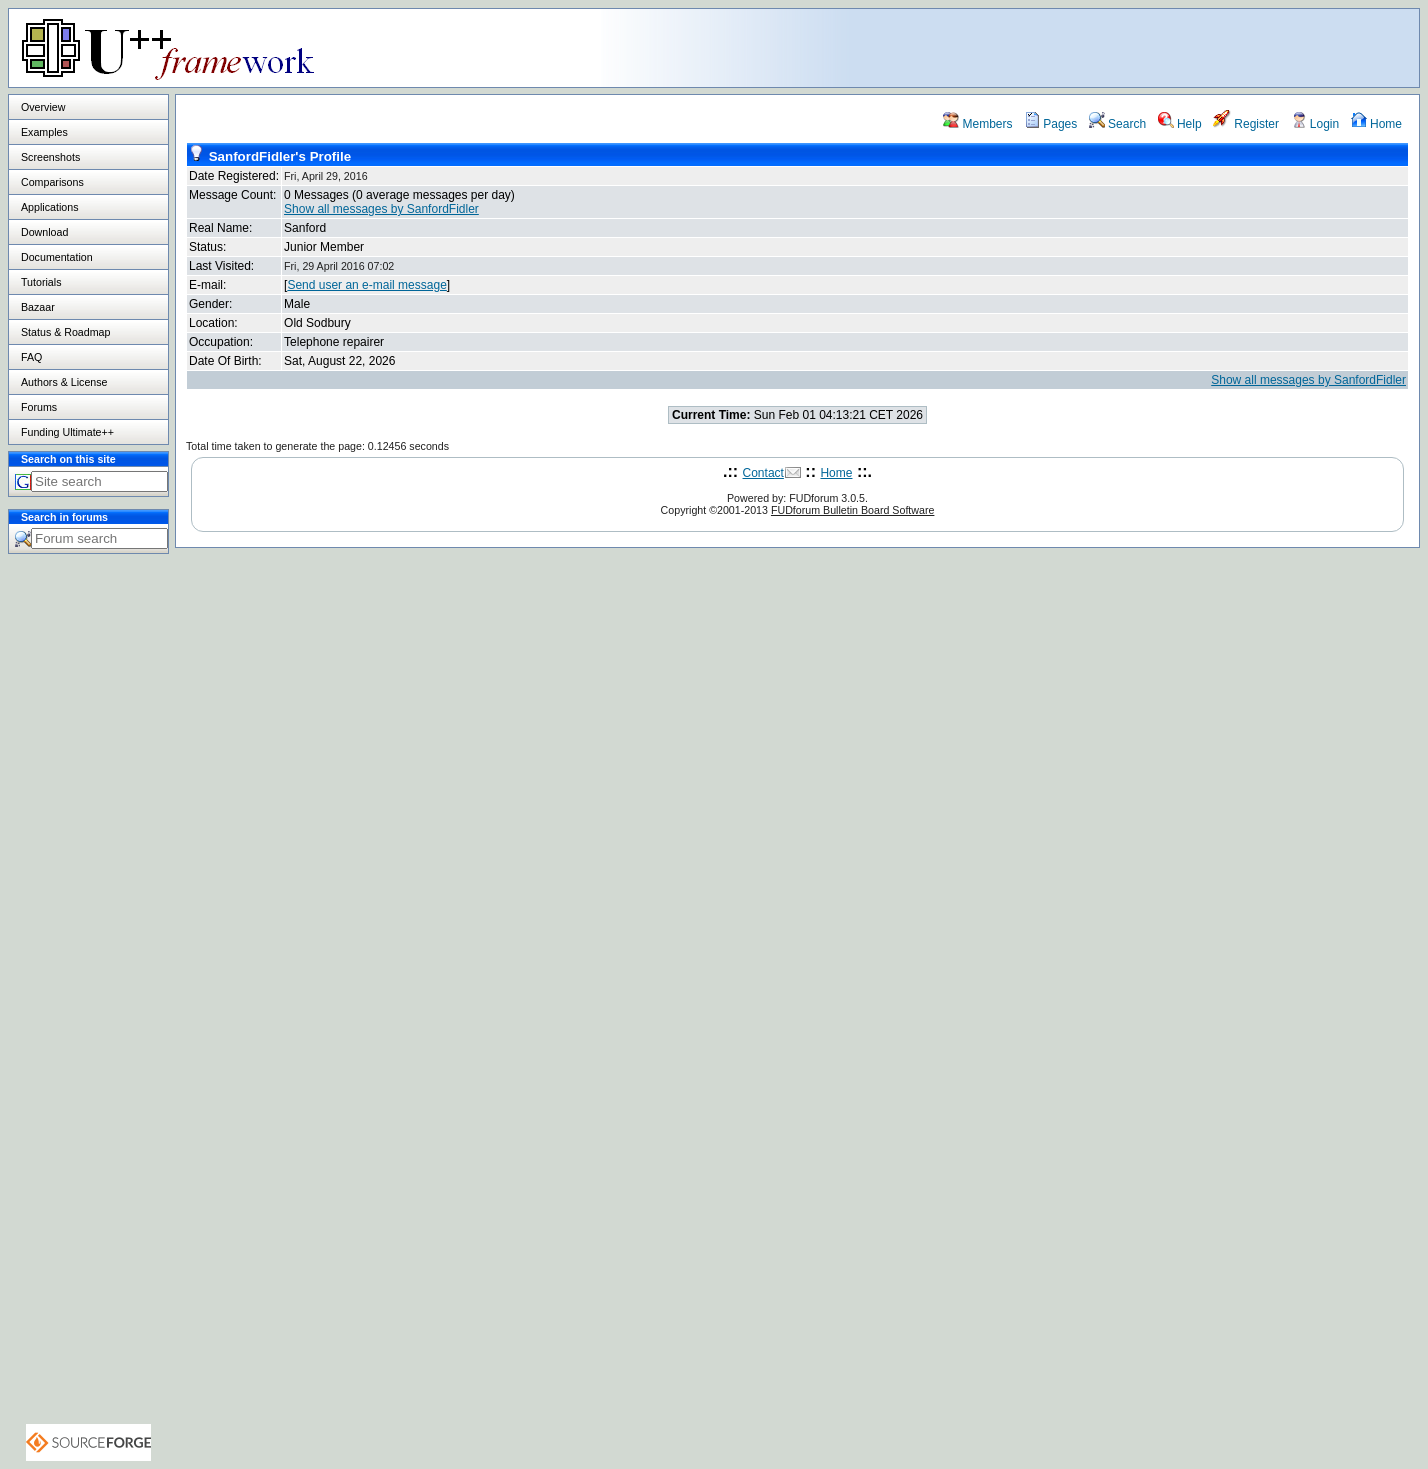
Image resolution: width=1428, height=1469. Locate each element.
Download (44, 232)
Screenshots (50, 157)
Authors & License (64, 382)
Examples (44, 132)
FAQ (31, 357)
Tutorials (41, 282)
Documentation (57, 257)
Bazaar (38, 307)
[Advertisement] (1169, 47)
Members (977, 124)
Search (1117, 124)
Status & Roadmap (65, 332)
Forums (39, 407)
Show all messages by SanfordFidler (381, 209)
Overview (43, 107)
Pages (1050, 124)
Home (1376, 124)
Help (1180, 124)
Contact (763, 473)
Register (1246, 124)
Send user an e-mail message (366, 285)
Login (1315, 124)
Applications (49, 207)
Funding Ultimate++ (67, 432)
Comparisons (52, 182)
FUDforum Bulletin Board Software (852, 510)
